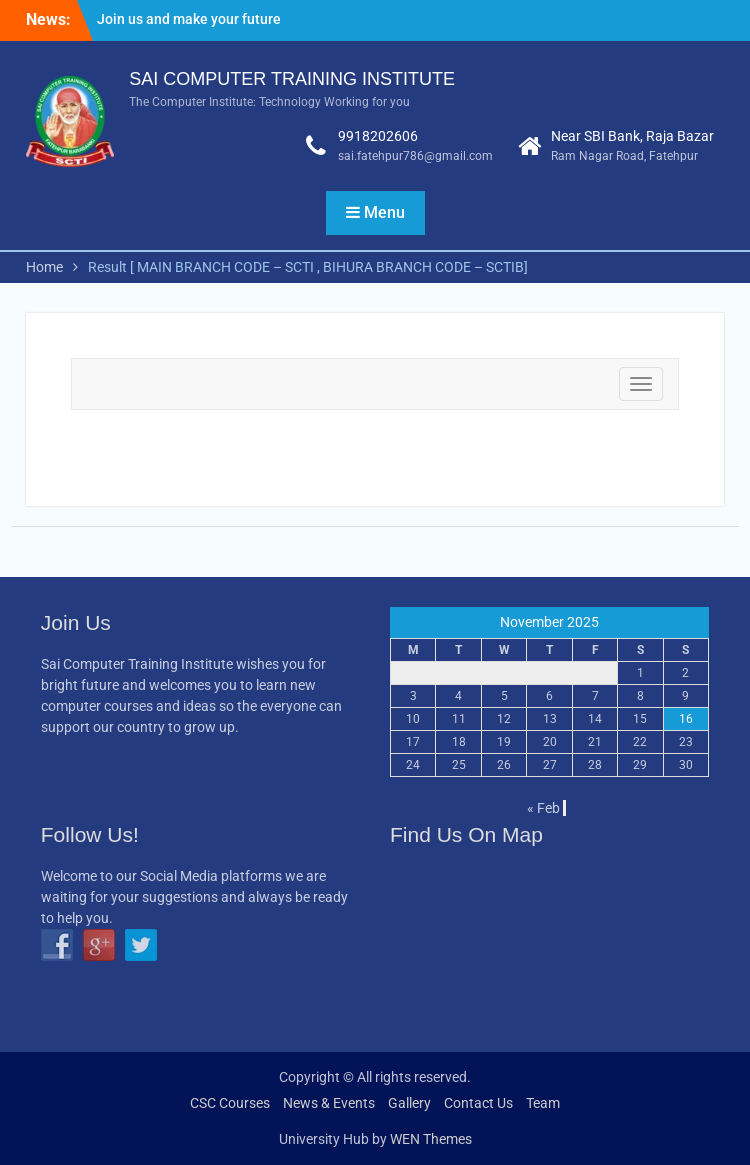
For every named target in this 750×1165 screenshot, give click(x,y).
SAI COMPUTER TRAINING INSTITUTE (292, 79)
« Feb (543, 808)
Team (543, 1103)
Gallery (409, 1103)
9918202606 (378, 136)
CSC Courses (230, 1103)
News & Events (329, 1103)
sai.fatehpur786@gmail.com (415, 156)
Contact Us (478, 1103)
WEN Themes (431, 1139)
